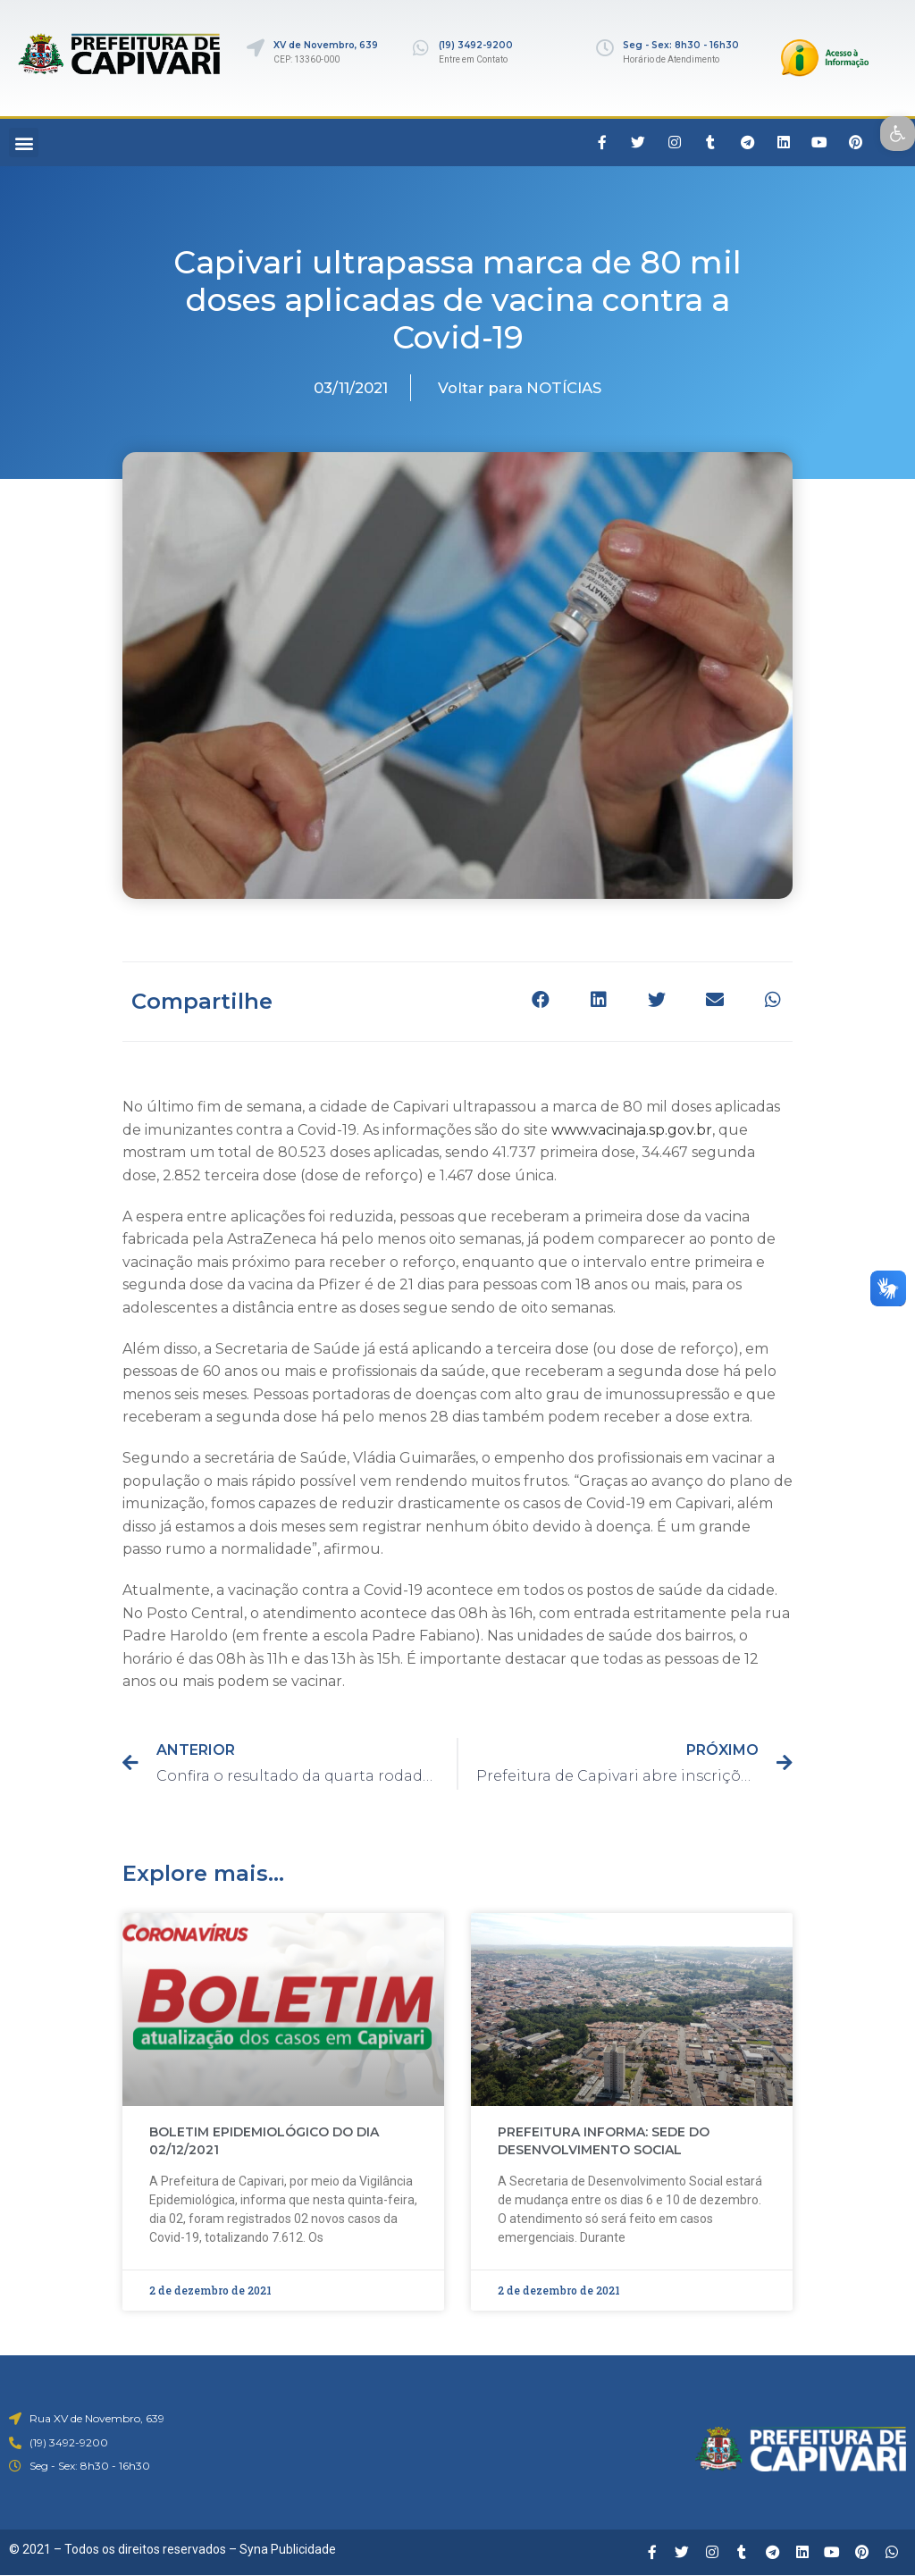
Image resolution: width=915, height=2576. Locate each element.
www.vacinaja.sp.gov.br (631, 1129)
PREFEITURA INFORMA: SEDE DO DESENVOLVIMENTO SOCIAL (603, 2141)
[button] (23, 142)
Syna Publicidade (287, 2549)
